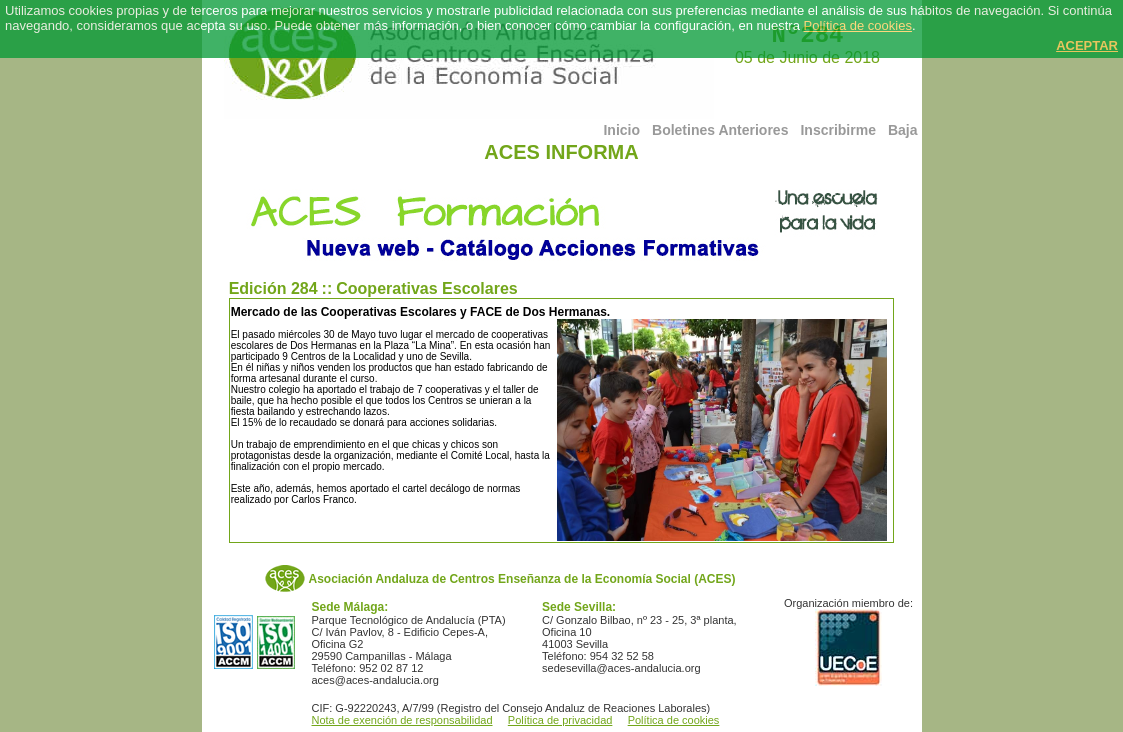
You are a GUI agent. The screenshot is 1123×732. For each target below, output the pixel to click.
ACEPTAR (1087, 45)
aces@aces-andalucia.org (375, 680)
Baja (903, 130)
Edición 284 (273, 288)
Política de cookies (858, 25)
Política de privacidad (560, 720)
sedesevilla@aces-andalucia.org (621, 668)
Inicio (621, 130)
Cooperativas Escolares (426, 288)
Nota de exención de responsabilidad (402, 720)
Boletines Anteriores (720, 130)
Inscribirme (837, 130)
